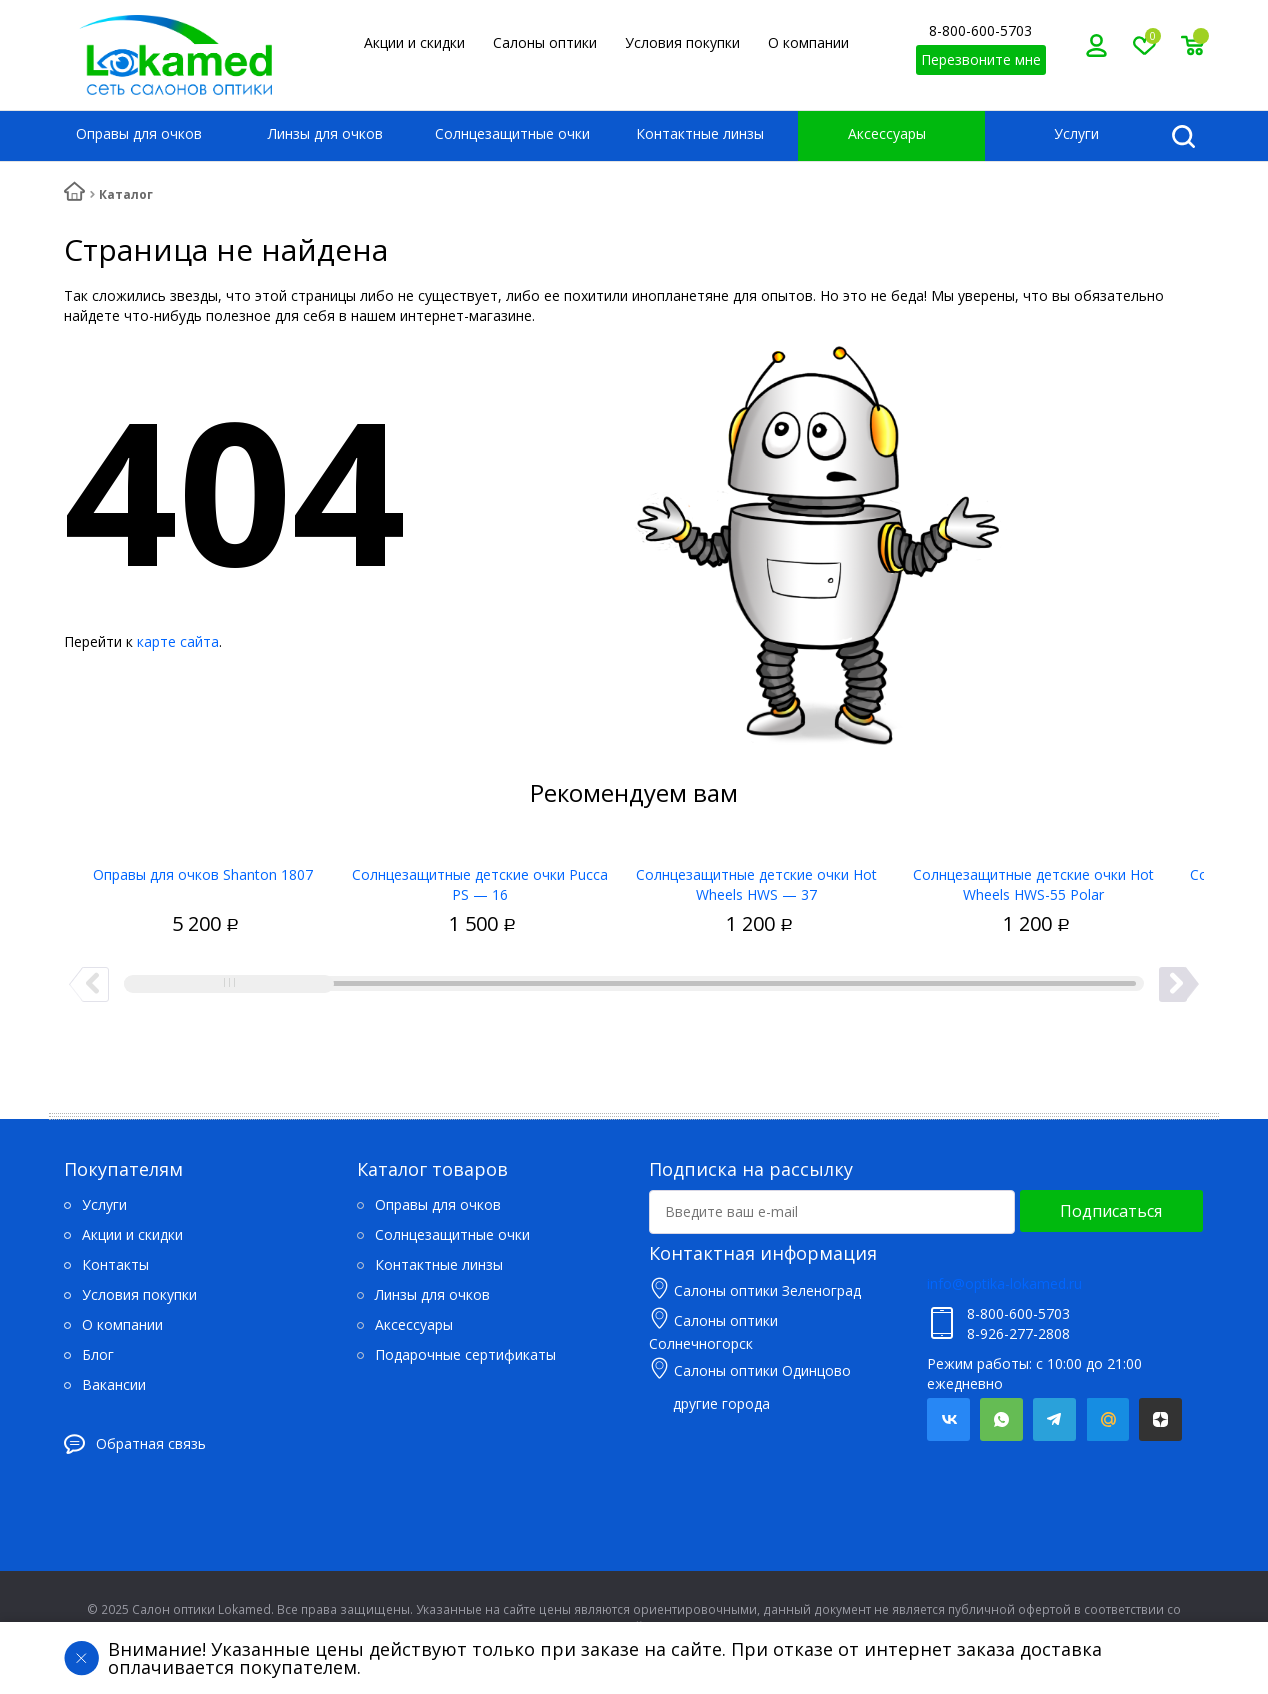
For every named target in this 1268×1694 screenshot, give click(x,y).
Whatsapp (1001, 1419)
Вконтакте (948, 1419)
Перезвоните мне (981, 59)
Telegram (1054, 1419)
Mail (1107, 1419)
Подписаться (1111, 1211)
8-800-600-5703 (980, 30)
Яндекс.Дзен (1160, 1419)
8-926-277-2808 (1018, 1333)
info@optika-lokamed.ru (1004, 1283)
